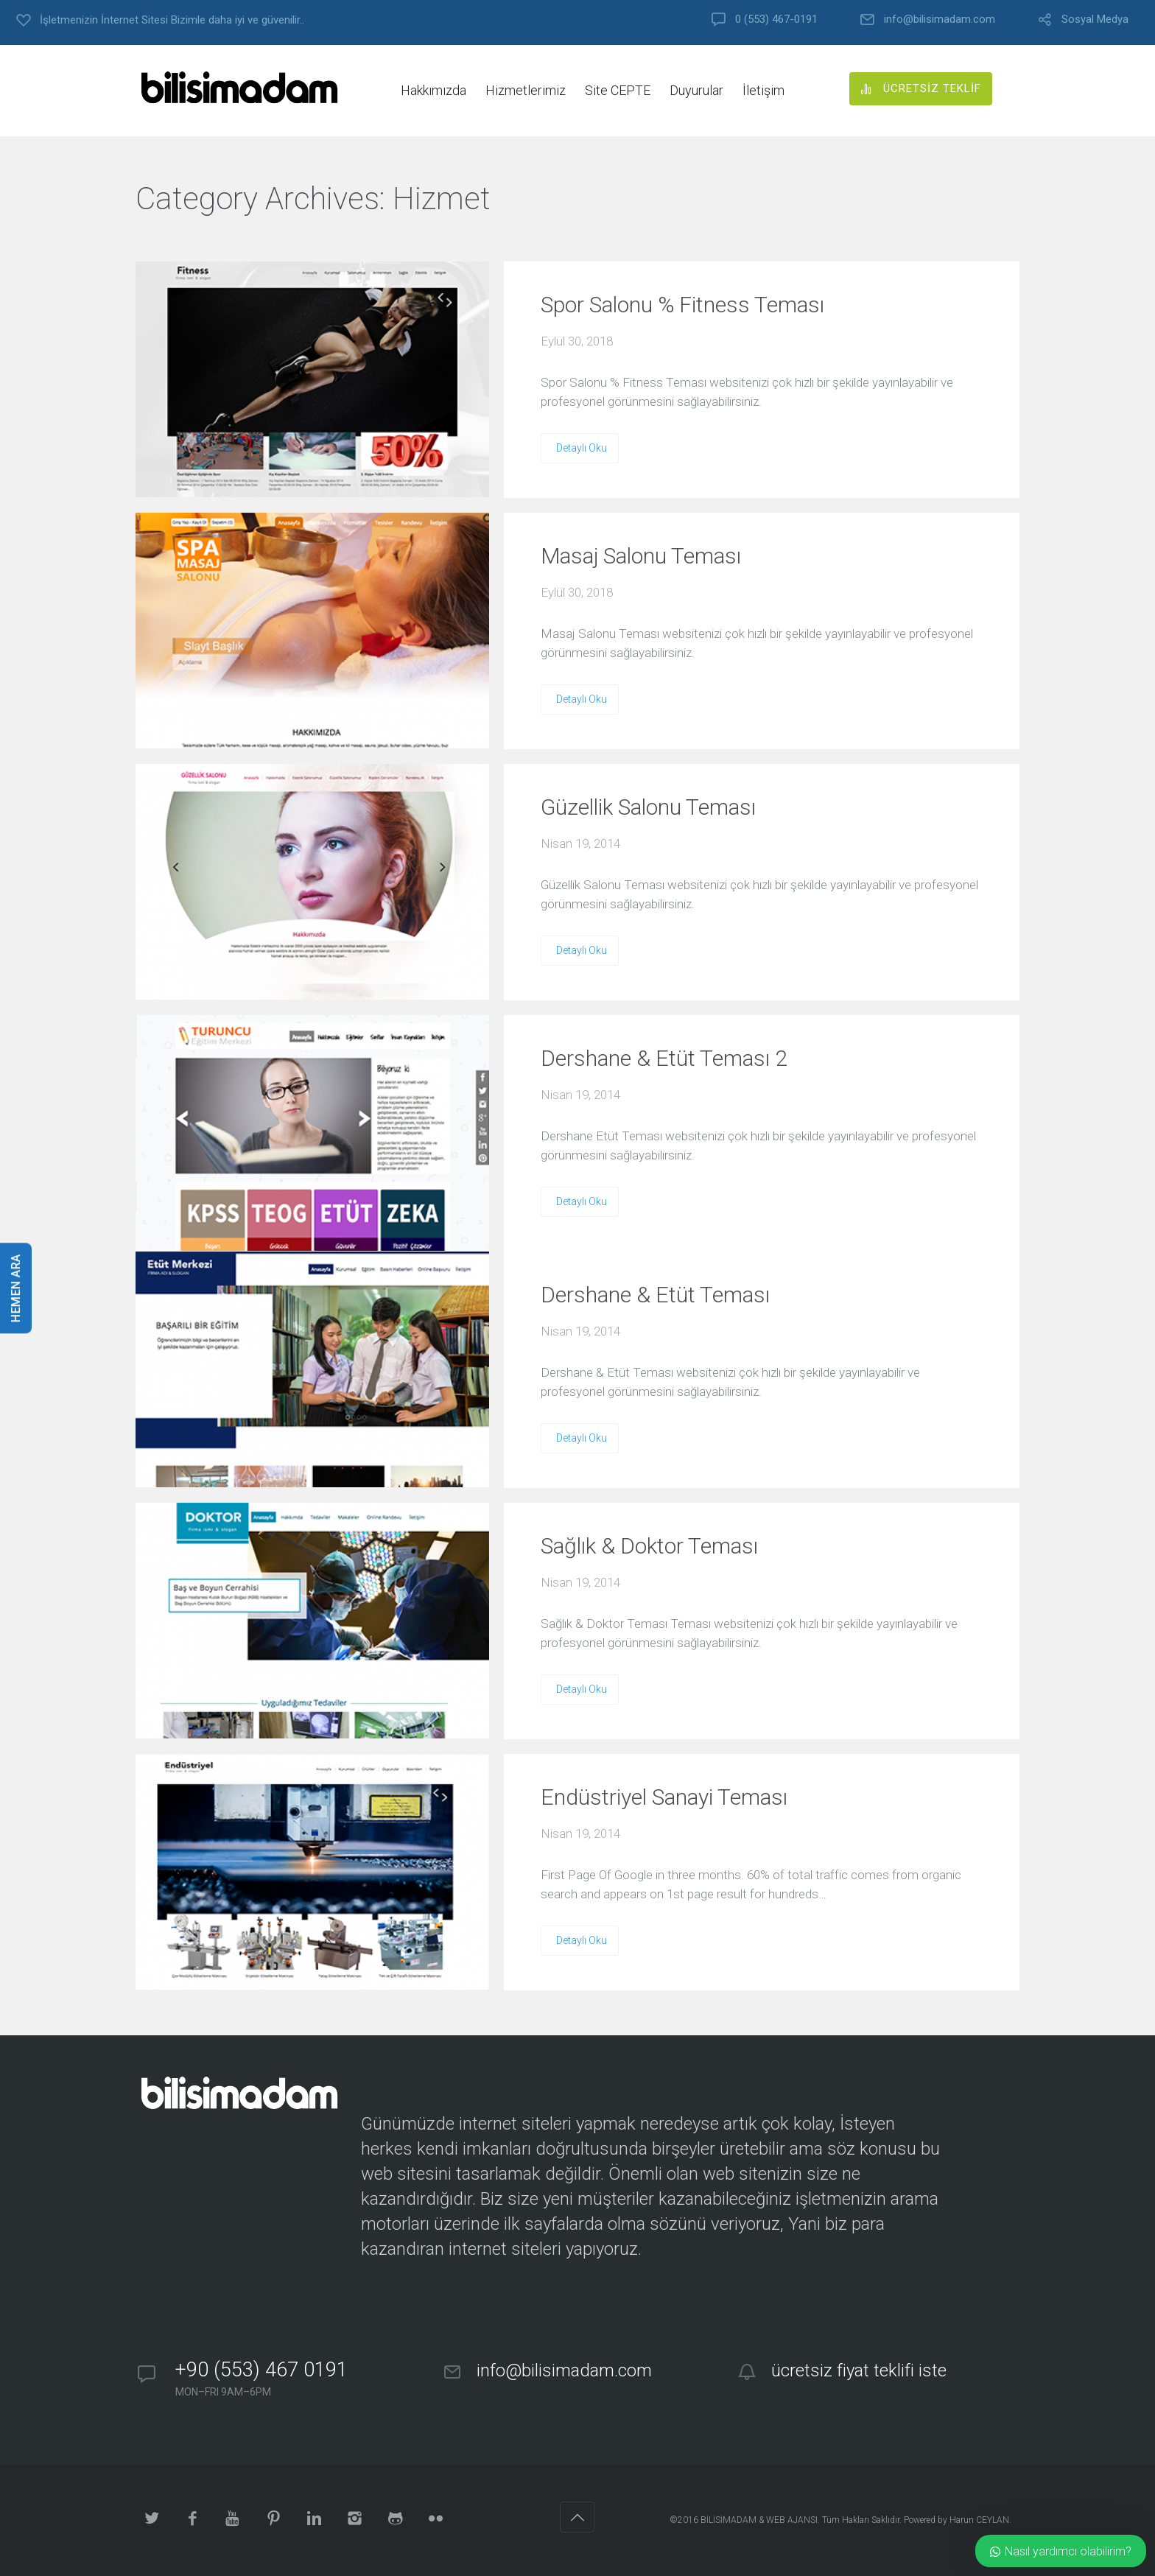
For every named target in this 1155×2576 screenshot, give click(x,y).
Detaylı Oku (581, 448)
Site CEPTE (617, 90)
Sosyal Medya (1094, 19)
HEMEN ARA (16, 1288)
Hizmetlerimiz (525, 90)
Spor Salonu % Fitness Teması (682, 304)
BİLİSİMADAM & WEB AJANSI (759, 2520)
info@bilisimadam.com (939, 19)
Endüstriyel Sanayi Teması (664, 1797)
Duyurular (696, 90)
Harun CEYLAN (979, 2520)
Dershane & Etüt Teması (655, 1295)
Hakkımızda (433, 90)
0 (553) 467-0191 (776, 19)
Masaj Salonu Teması (641, 556)
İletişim (763, 90)
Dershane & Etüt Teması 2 (664, 1058)
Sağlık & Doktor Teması (649, 1546)
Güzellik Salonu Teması (648, 807)
